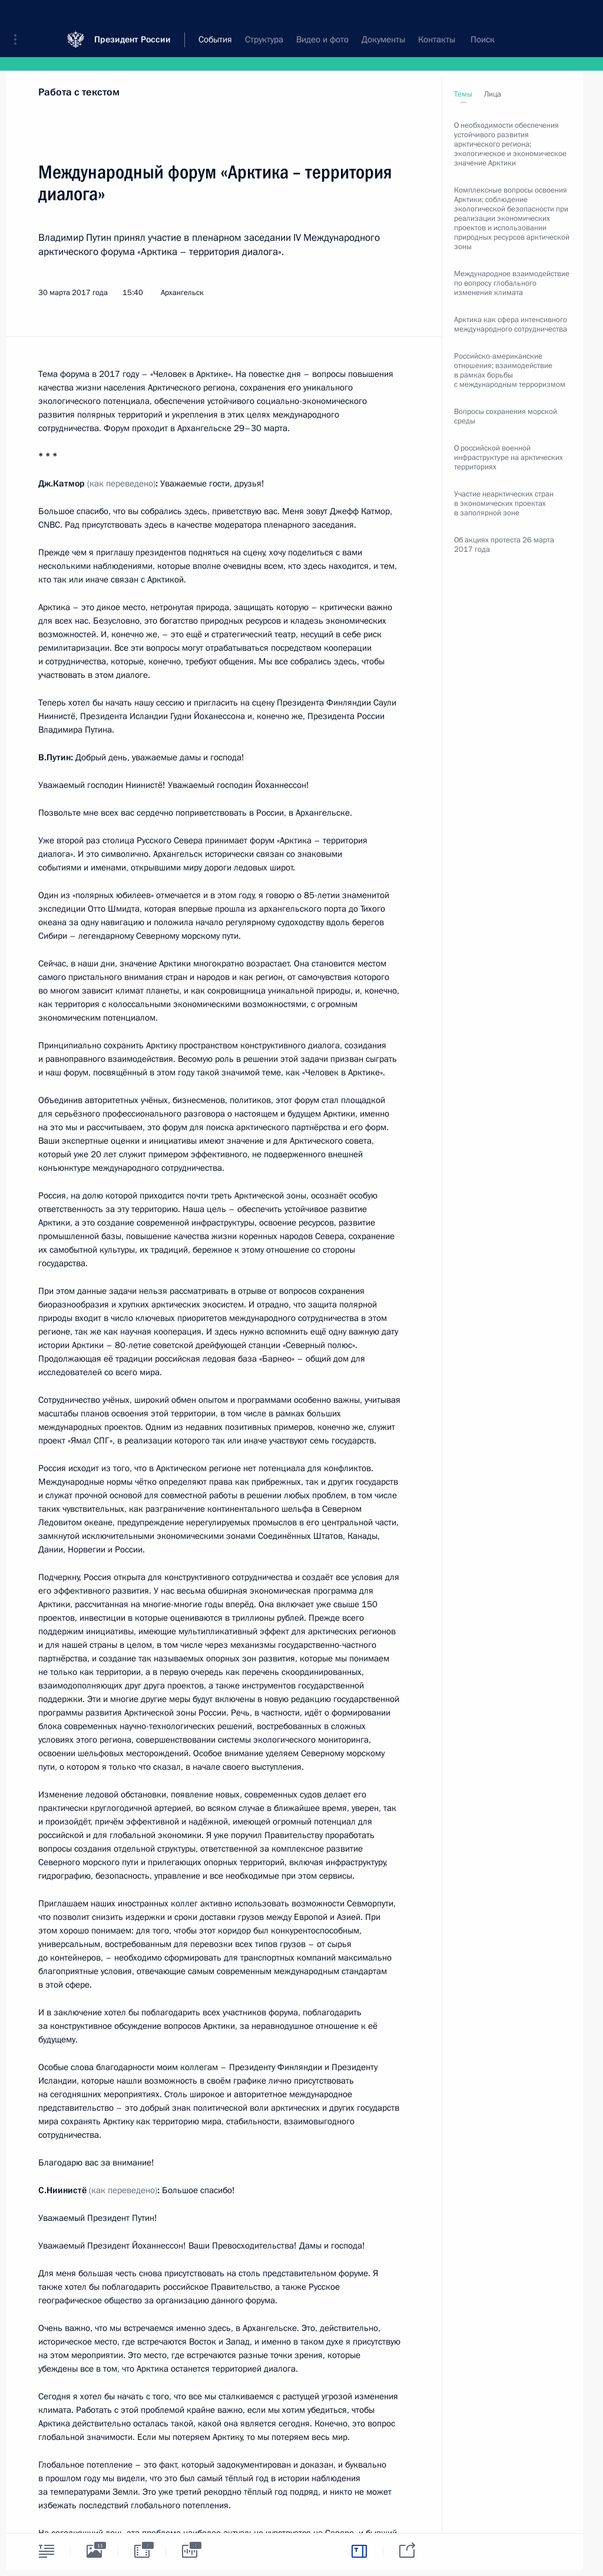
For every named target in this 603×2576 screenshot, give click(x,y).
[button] (19, 17)
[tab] (46, 2551)
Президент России (132, 17)
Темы (463, 94)
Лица (492, 94)
